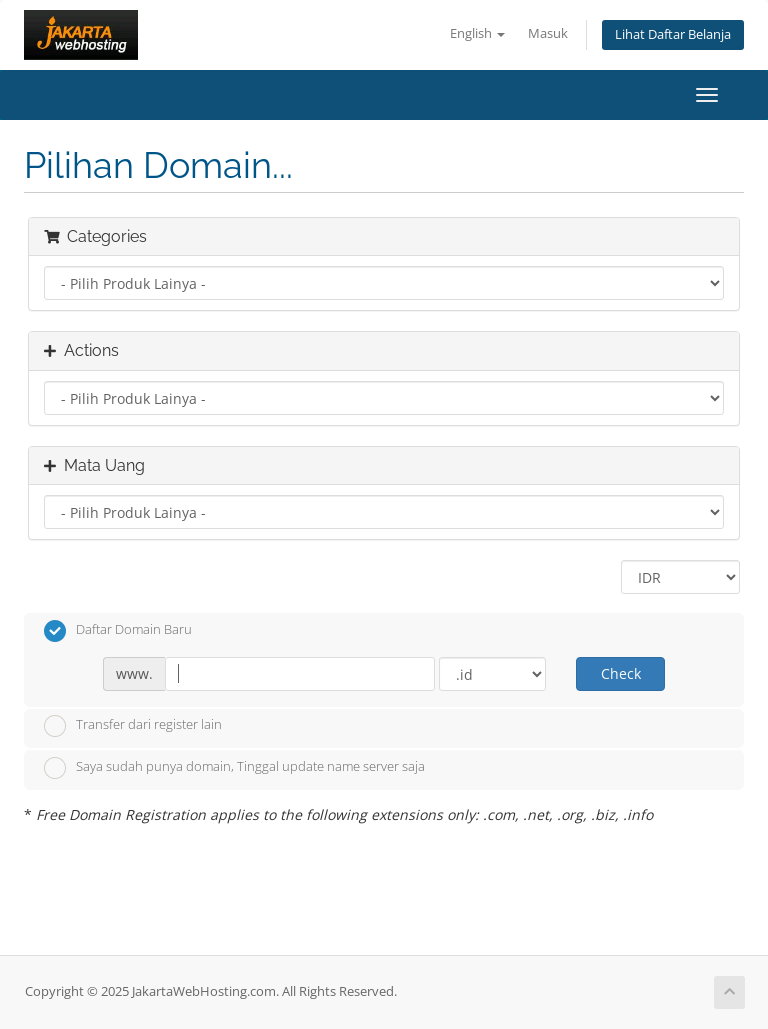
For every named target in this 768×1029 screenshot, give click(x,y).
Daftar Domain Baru (118, 631)
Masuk (548, 33)
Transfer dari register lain (133, 726)
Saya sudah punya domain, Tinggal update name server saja (234, 768)
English (477, 33)
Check (621, 673)
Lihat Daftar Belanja (673, 34)
